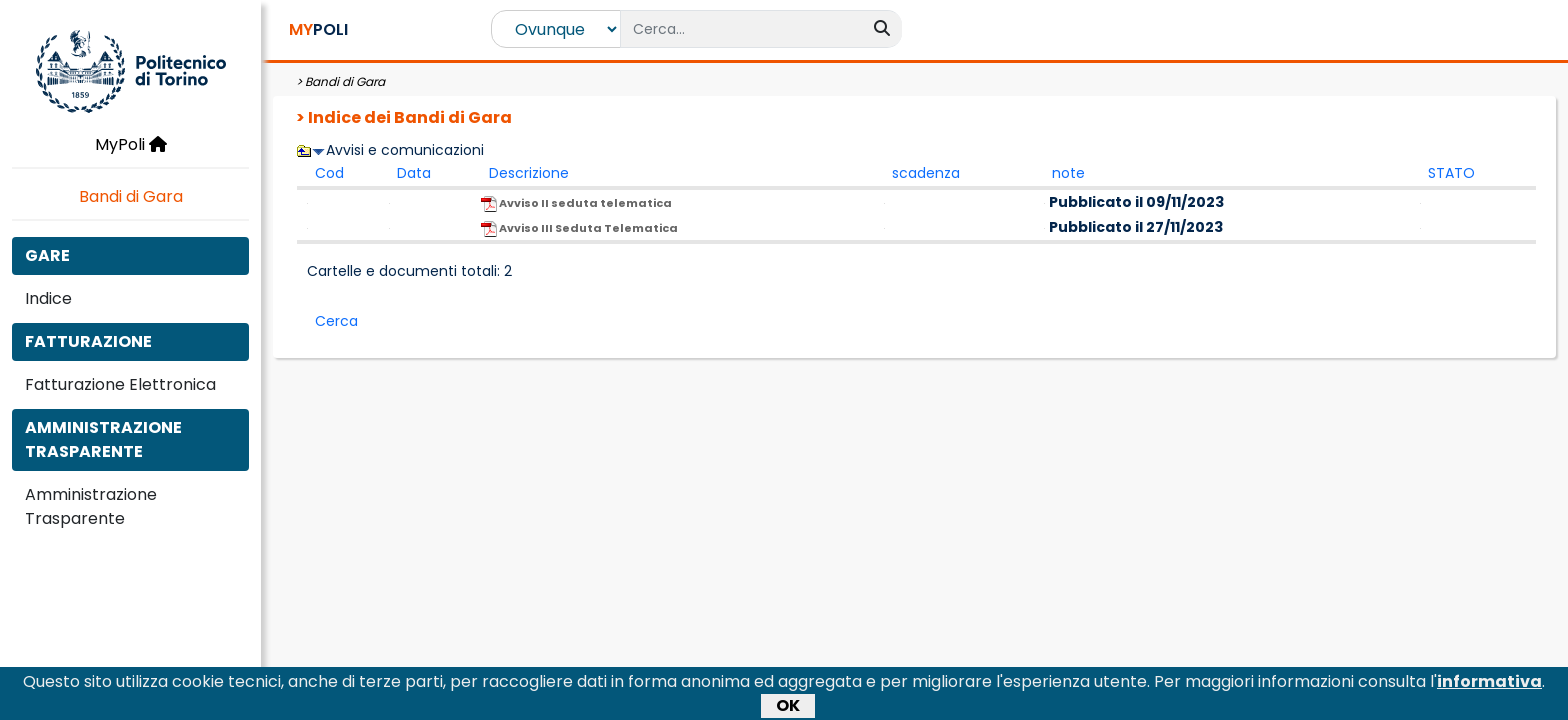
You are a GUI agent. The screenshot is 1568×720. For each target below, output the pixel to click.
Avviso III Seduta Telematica (579, 228)
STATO (1451, 173)
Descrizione (529, 173)
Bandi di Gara (131, 196)
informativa (1489, 684)
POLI (318, 29)
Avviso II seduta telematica (576, 203)
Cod (329, 173)
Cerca (336, 321)
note (1068, 173)
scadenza (926, 173)
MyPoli (131, 144)
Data (414, 173)
